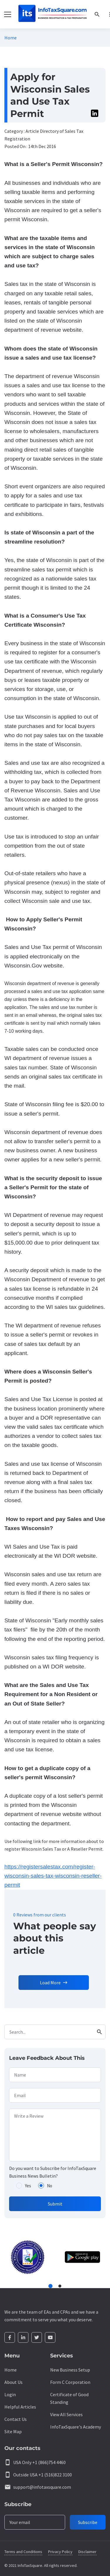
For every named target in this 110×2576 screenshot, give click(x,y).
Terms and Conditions (23, 2551)
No (49, 2185)
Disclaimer (87, 2551)
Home (10, 38)
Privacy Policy (60, 2551)
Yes (28, 2185)
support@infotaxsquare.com (42, 2487)
